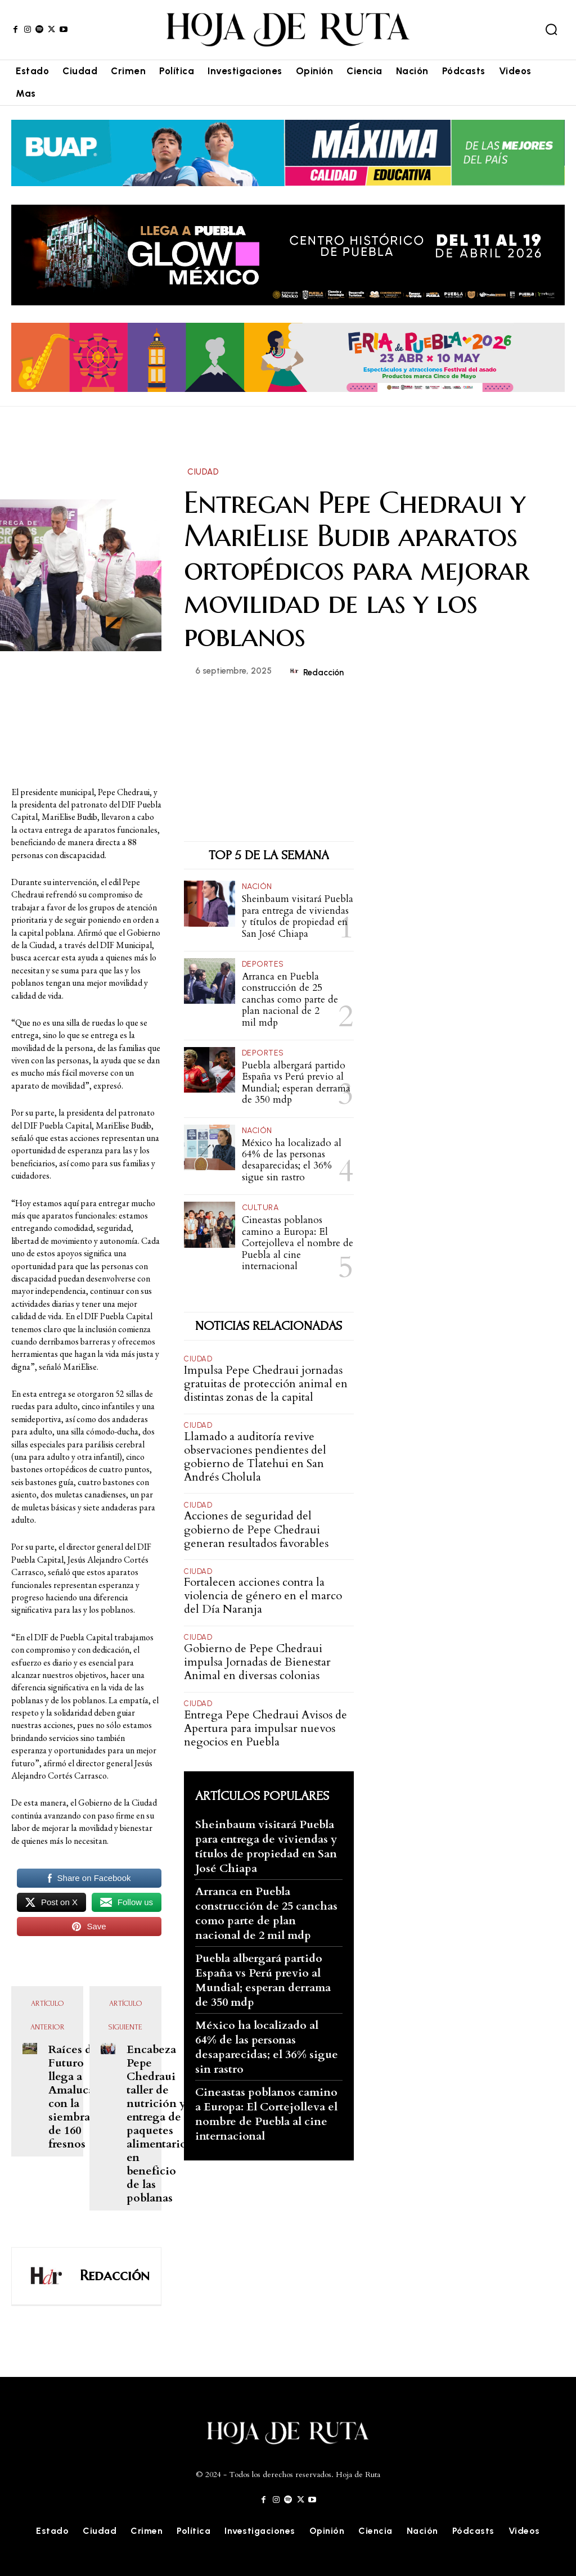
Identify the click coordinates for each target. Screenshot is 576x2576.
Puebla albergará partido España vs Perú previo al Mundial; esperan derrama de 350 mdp (296, 1082)
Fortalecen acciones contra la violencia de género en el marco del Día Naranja (263, 1594)
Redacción (323, 672)
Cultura (260, 1207)
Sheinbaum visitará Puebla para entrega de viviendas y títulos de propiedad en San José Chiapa (297, 916)
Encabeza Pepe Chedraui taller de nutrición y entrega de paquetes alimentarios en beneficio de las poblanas (159, 2124)
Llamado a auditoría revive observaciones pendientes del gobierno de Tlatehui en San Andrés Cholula (255, 1455)
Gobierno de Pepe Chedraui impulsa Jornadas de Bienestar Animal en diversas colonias (257, 1661)
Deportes (263, 964)
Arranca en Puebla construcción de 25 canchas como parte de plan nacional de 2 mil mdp (290, 999)
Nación (257, 886)
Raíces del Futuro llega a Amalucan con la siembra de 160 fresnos (74, 2097)
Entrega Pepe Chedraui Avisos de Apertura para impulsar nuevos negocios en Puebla (265, 1727)
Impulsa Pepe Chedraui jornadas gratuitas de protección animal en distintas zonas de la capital (266, 1382)
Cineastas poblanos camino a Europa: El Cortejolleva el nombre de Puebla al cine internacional (297, 1242)
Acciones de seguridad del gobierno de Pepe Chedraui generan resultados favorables (256, 1529)
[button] (551, 29)
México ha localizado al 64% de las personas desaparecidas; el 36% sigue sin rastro (291, 1159)
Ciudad (203, 472)
